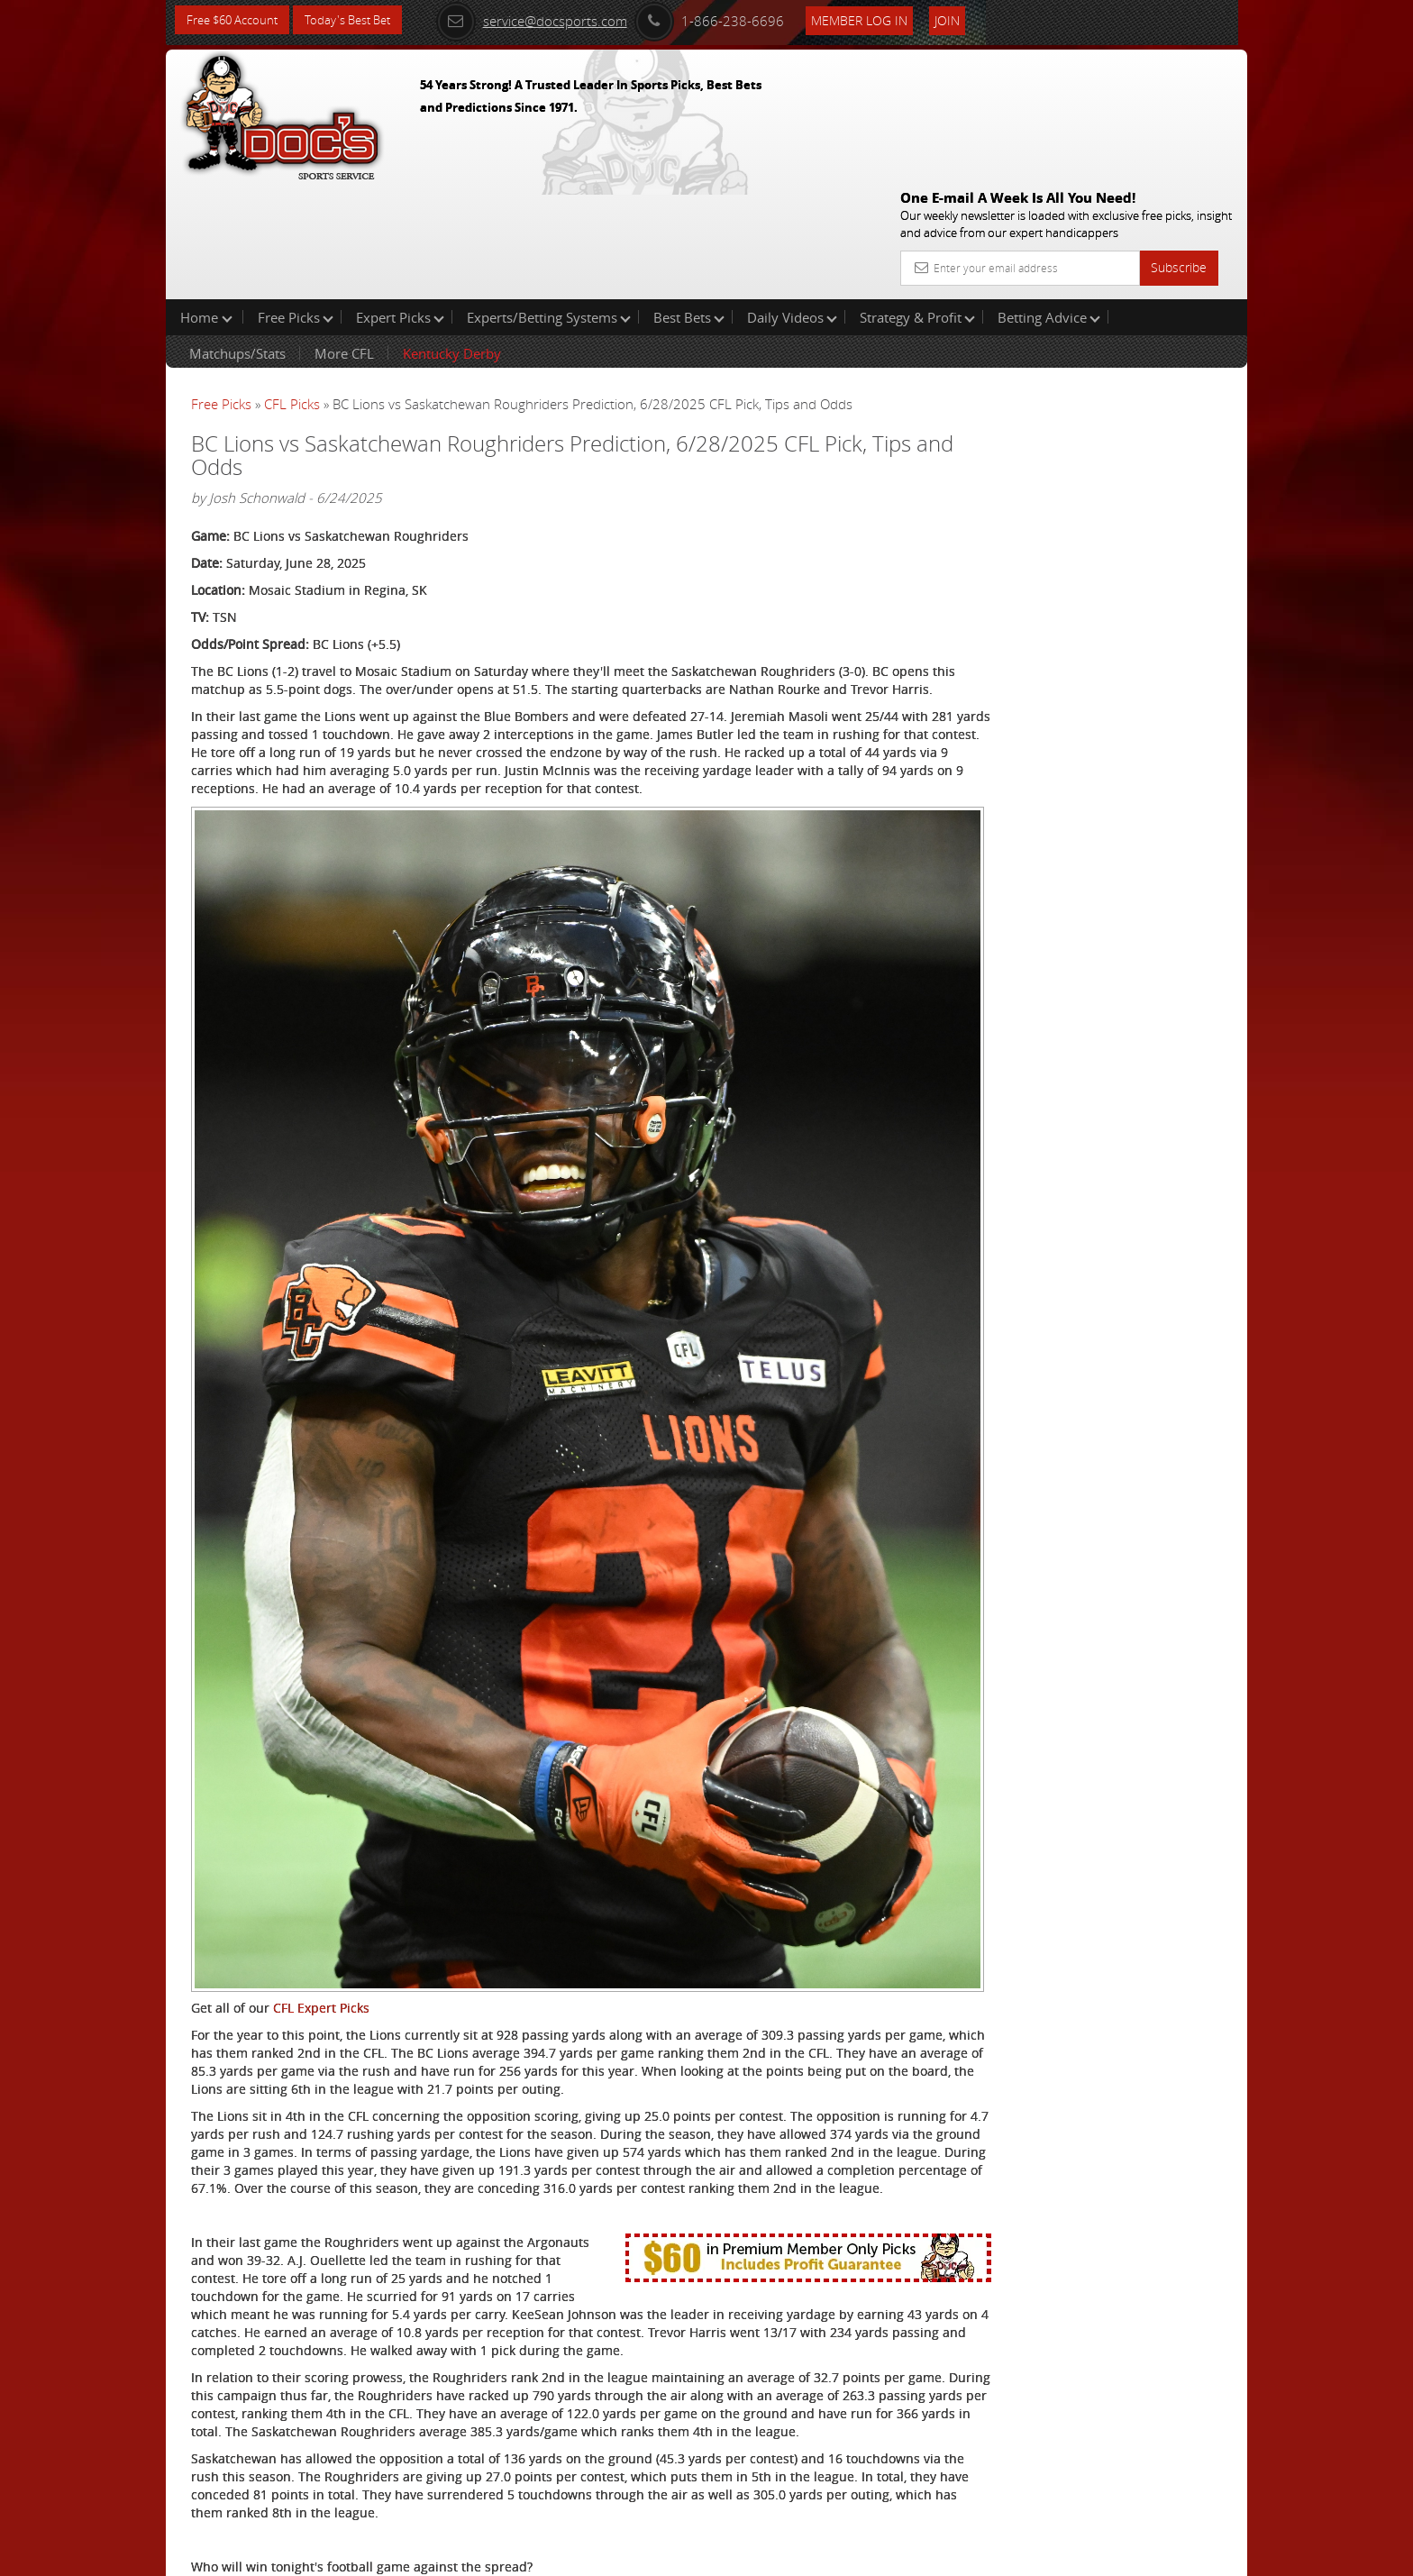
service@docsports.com (554, 20)
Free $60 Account (237, 20)
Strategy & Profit (917, 202)
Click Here (311, 2437)
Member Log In (882, 19)
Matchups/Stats (237, 238)
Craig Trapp (1061, 419)
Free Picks (295, 202)
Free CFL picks (359, 2464)
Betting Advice (1049, 202)
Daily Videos (792, 202)
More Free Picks (1166, 299)
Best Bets (689, 202)
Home (206, 202)
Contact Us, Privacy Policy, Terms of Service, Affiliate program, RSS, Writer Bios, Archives (814, 2555)
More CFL (344, 238)
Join (969, 19)
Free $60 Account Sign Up (1067, 633)
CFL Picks (292, 288)
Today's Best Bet (361, 20)
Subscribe (1179, 137)
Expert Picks (400, 202)
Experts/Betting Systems (549, 202)
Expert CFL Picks (365, 2491)
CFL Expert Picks (321, 1734)
